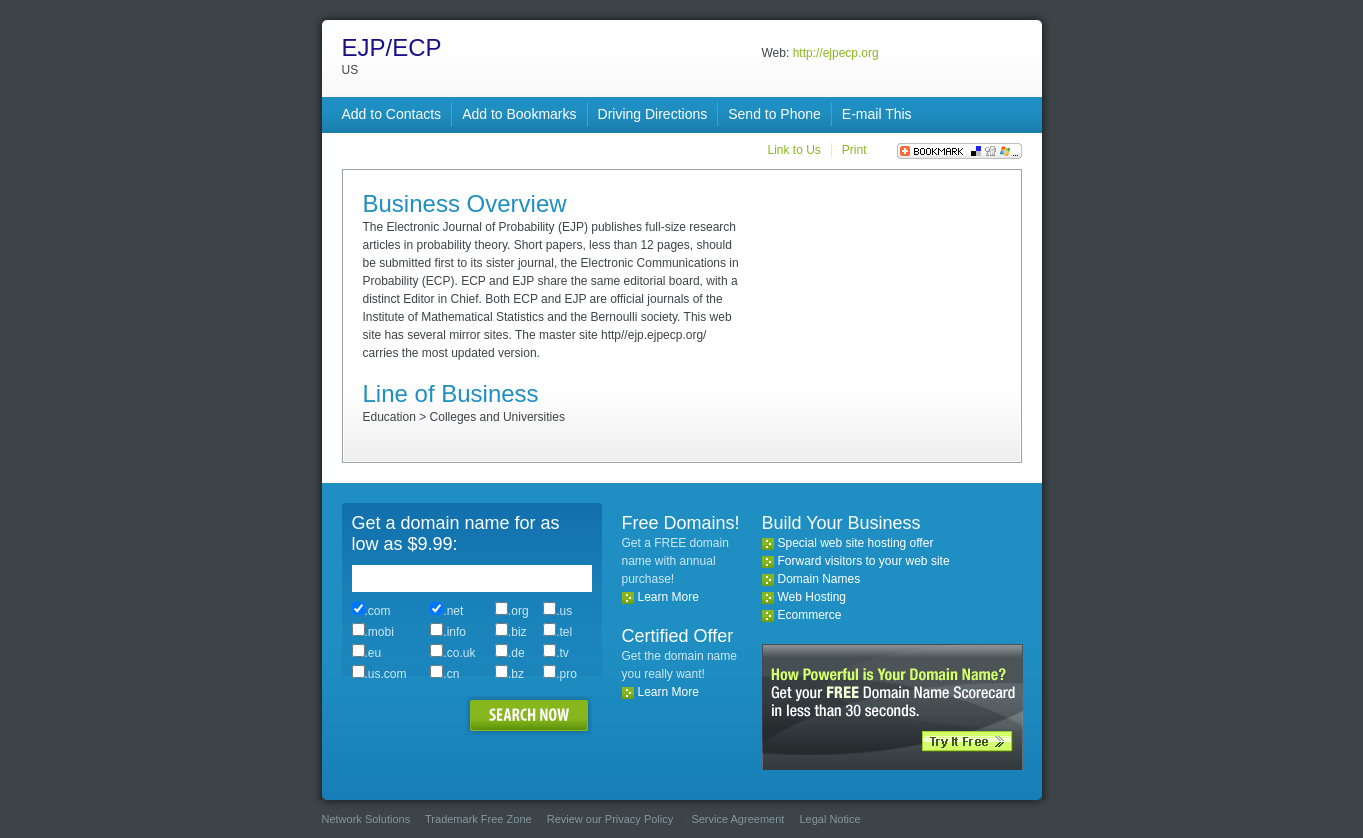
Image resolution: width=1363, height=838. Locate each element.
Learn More (668, 597)
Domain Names (819, 579)
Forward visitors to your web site (864, 561)
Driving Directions (653, 114)
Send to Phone (774, 114)
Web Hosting (812, 597)
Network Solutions (366, 819)
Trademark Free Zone (478, 819)
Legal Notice (829, 819)
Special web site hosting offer (856, 543)
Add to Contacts (392, 114)
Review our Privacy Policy (610, 819)
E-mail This (877, 114)
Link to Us (793, 150)
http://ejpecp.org (836, 53)
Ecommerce (810, 615)
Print (854, 150)
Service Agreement (737, 819)
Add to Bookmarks (519, 114)
